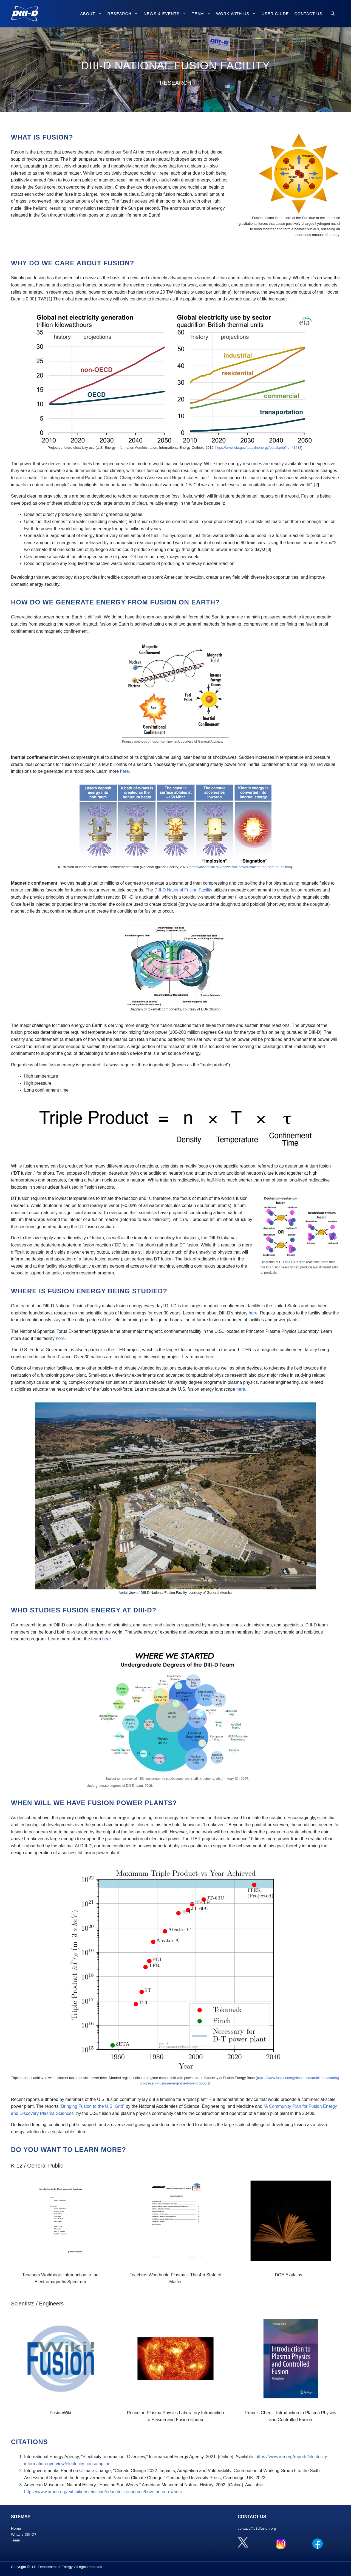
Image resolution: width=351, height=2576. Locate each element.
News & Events (166, 13)
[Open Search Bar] (332, 13)
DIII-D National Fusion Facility (183, 890)
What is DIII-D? (23, 2534)
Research (124, 13)
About (92, 13)
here (124, 771)
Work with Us (237, 13)
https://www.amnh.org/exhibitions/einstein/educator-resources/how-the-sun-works (103, 2491)
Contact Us (308, 14)
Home (16, 2528)
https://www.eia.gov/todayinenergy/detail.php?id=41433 (258, 447)
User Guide (275, 14)
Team (202, 13)
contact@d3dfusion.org (257, 2528)
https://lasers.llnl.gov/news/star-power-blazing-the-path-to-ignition (240, 867)
